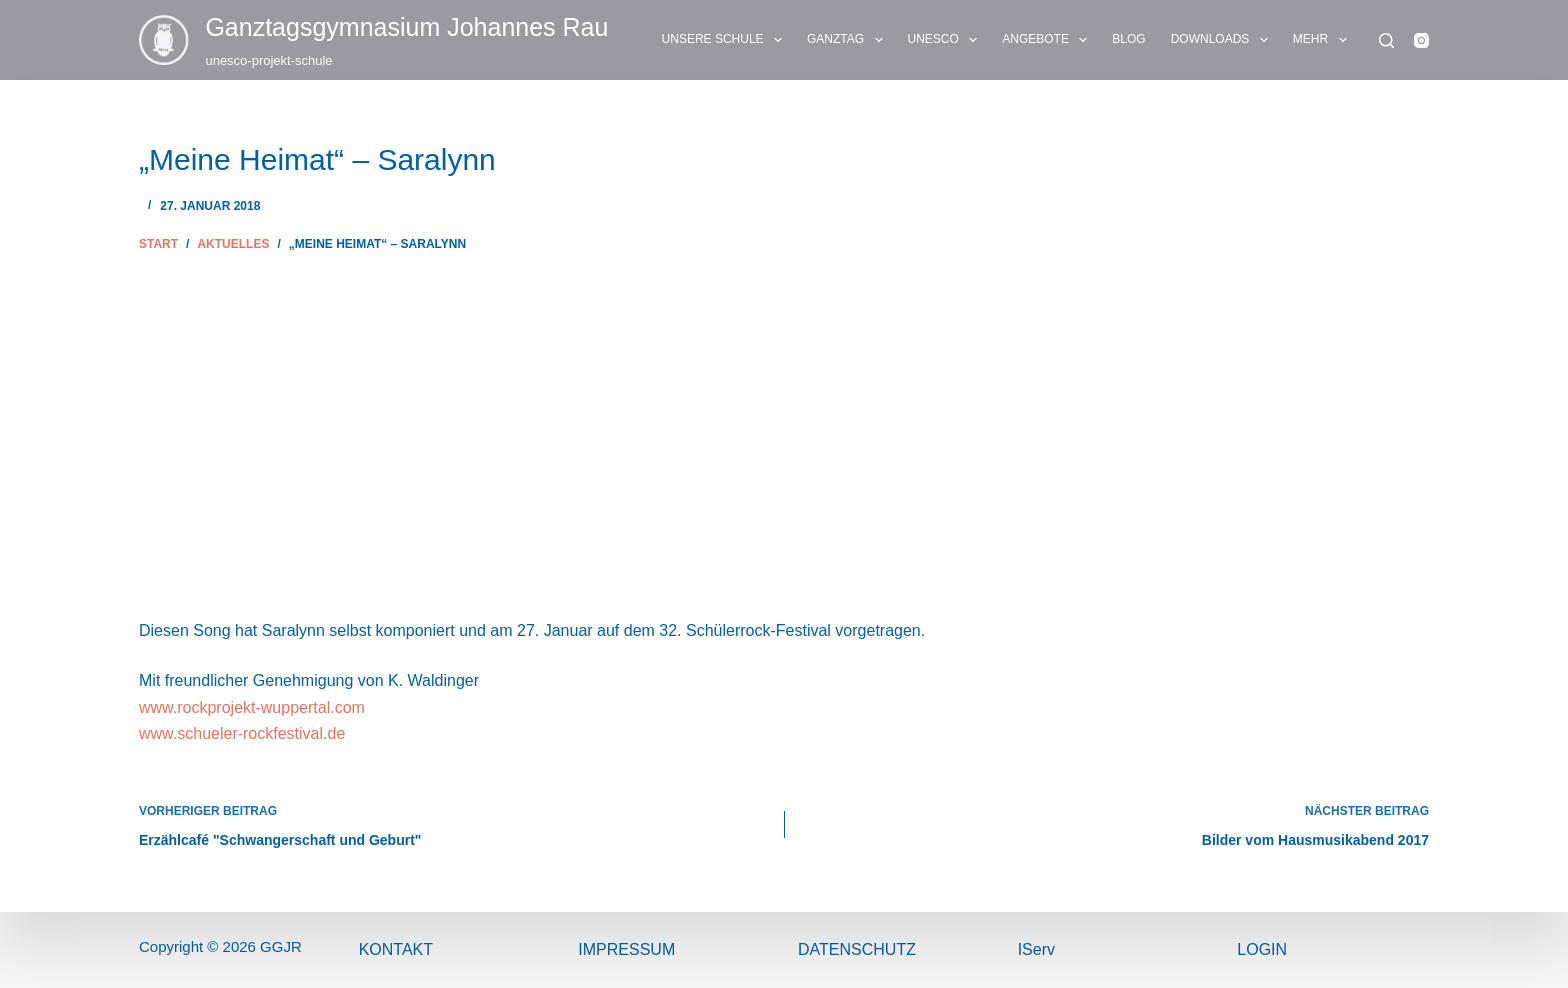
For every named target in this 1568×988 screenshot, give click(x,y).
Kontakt (396, 949)
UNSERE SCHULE (726, 40)
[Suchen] (1386, 40)
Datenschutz (857, 949)
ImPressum (626, 949)
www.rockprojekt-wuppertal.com (252, 707)
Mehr (1324, 40)
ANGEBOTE (1048, 40)
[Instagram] (1421, 40)
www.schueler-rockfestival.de (242, 733)
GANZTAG (849, 40)
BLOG (1128, 39)
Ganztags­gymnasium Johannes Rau (406, 27)
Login (1262, 949)
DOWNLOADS (1223, 40)
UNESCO (947, 40)
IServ (1036, 949)
